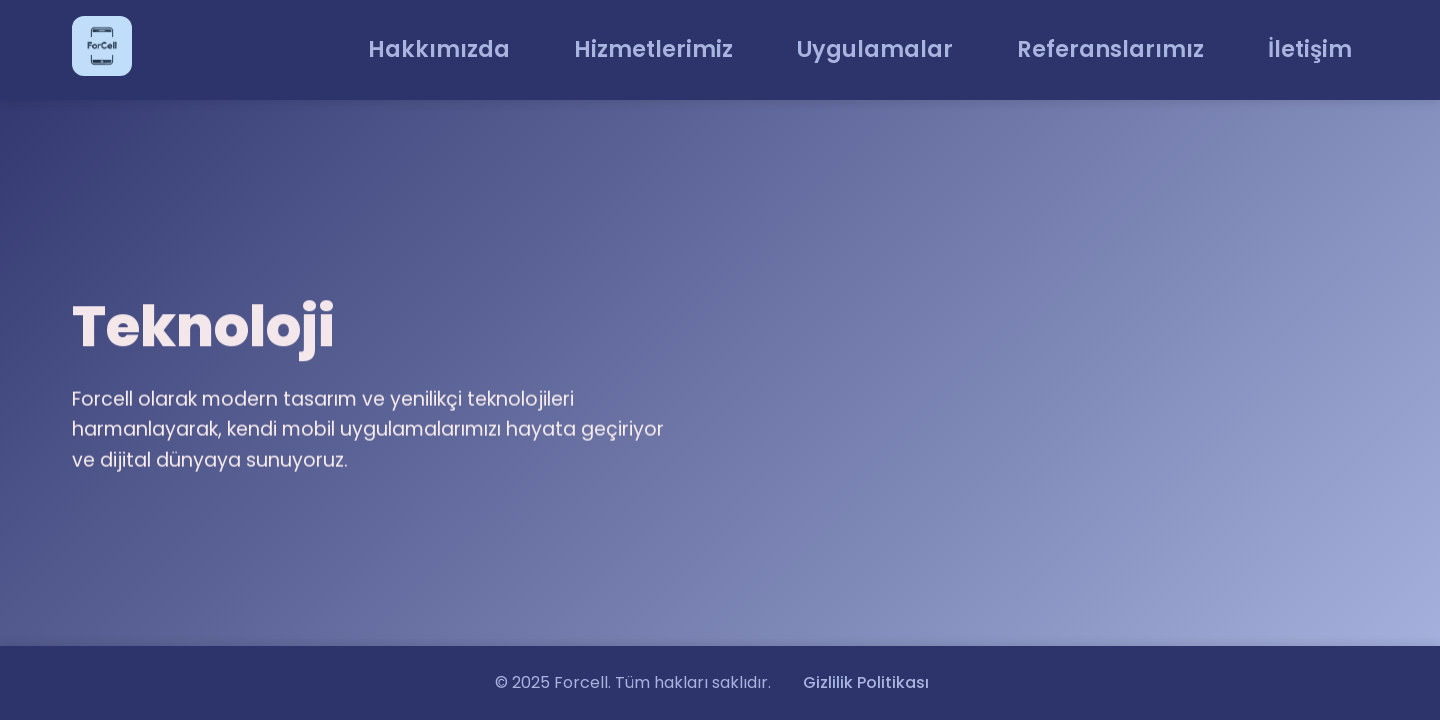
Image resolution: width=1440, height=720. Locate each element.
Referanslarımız (1110, 49)
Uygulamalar (875, 49)
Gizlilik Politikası (866, 682)
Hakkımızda (439, 49)
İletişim (1310, 49)
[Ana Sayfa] (102, 50)
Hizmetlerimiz (653, 49)
